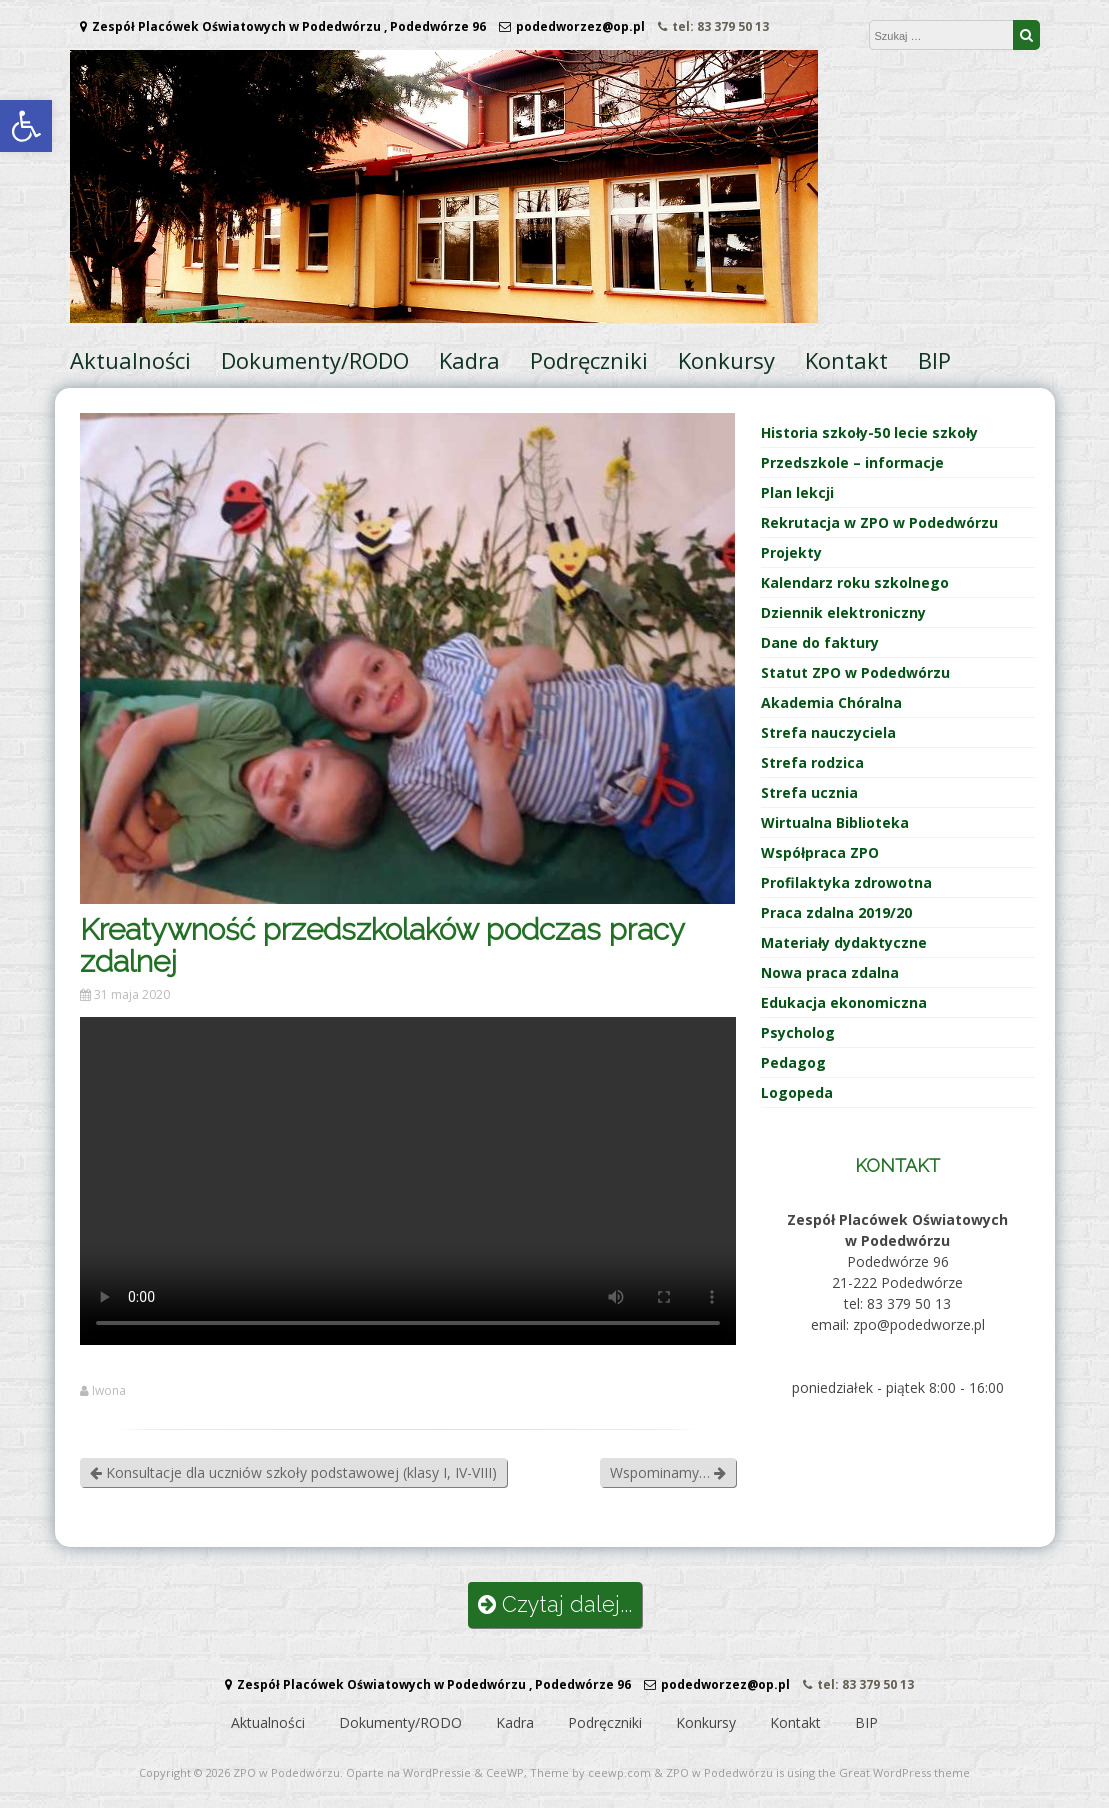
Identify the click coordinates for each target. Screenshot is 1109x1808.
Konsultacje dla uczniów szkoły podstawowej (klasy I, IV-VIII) (293, 1472)
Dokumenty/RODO (315, 360)
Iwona (109, 1391)
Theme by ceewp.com (590, 1772)
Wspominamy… (668, 1472)
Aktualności (130, 360)
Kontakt (846, 360)
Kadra (469, 360)
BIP (934, 360)
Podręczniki (589, 360)
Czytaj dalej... (555, 1604)
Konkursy (726, 360)
